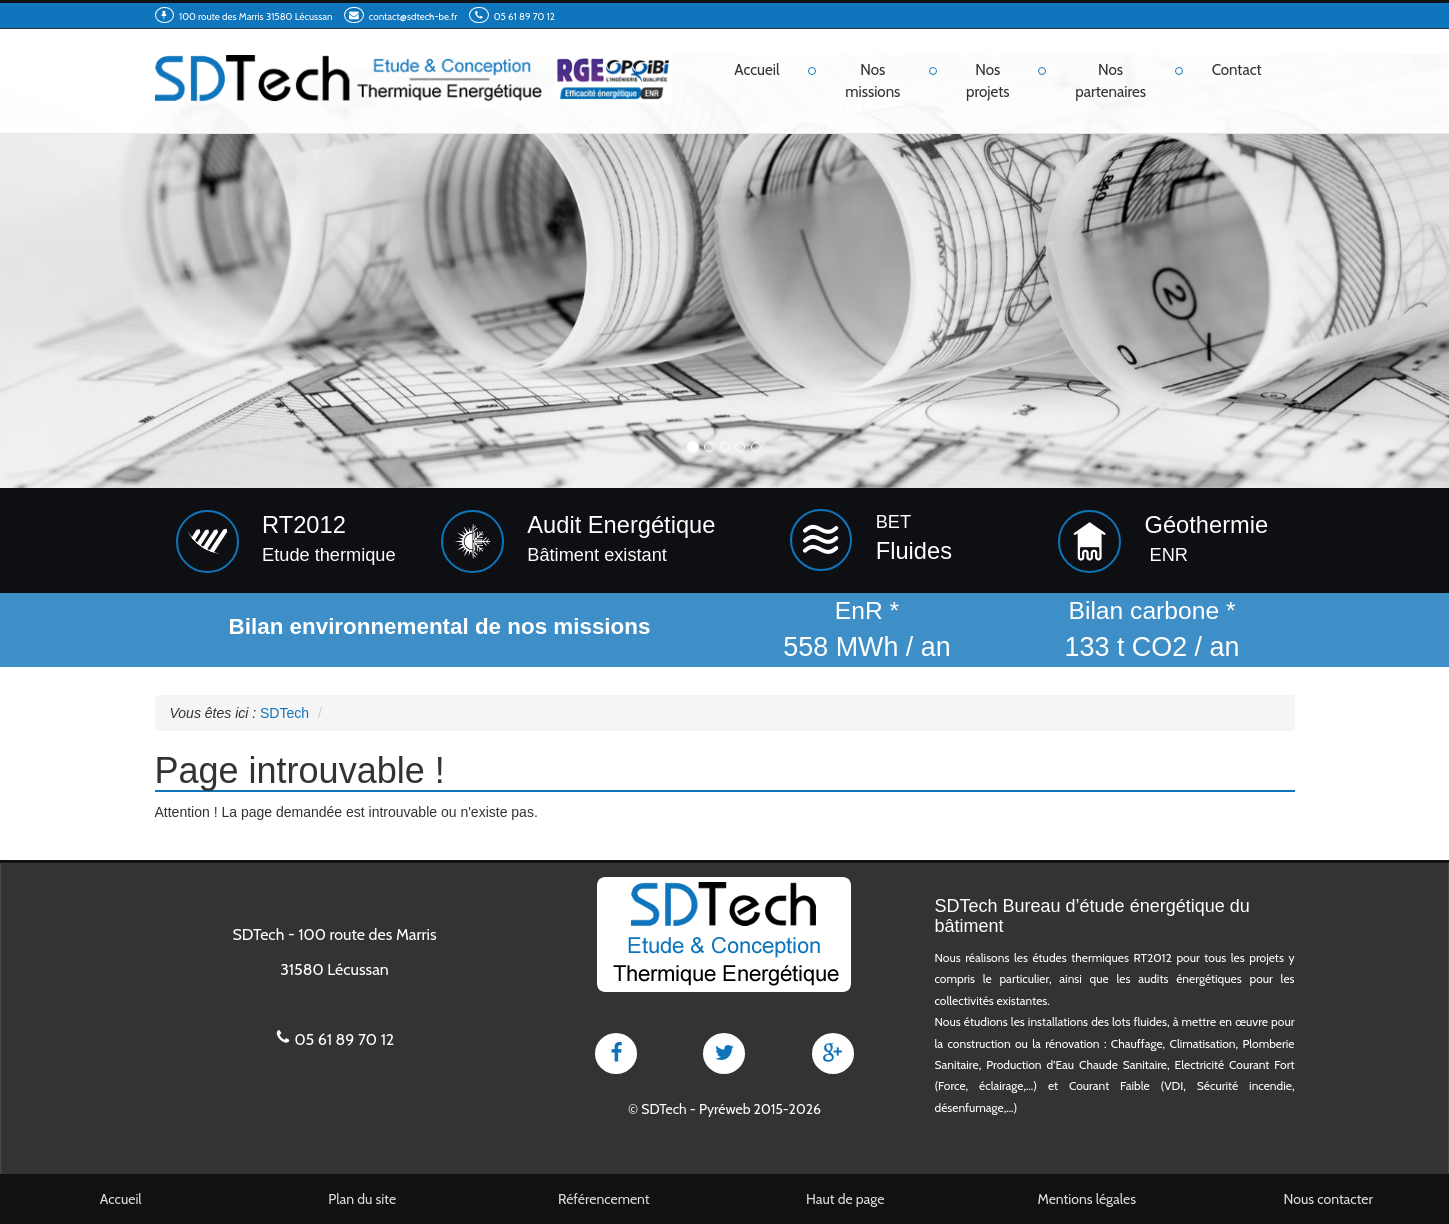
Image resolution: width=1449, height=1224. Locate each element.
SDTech (663, 1109)
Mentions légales (1086, 1199)
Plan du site (362, 1199)
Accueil (756, 69)
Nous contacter (1328, 1199)
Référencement (604, 1199)
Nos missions (872, 80)
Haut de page (845, 1199)
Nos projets (988, 80)
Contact (1237, 69)
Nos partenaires (1110, 80)
